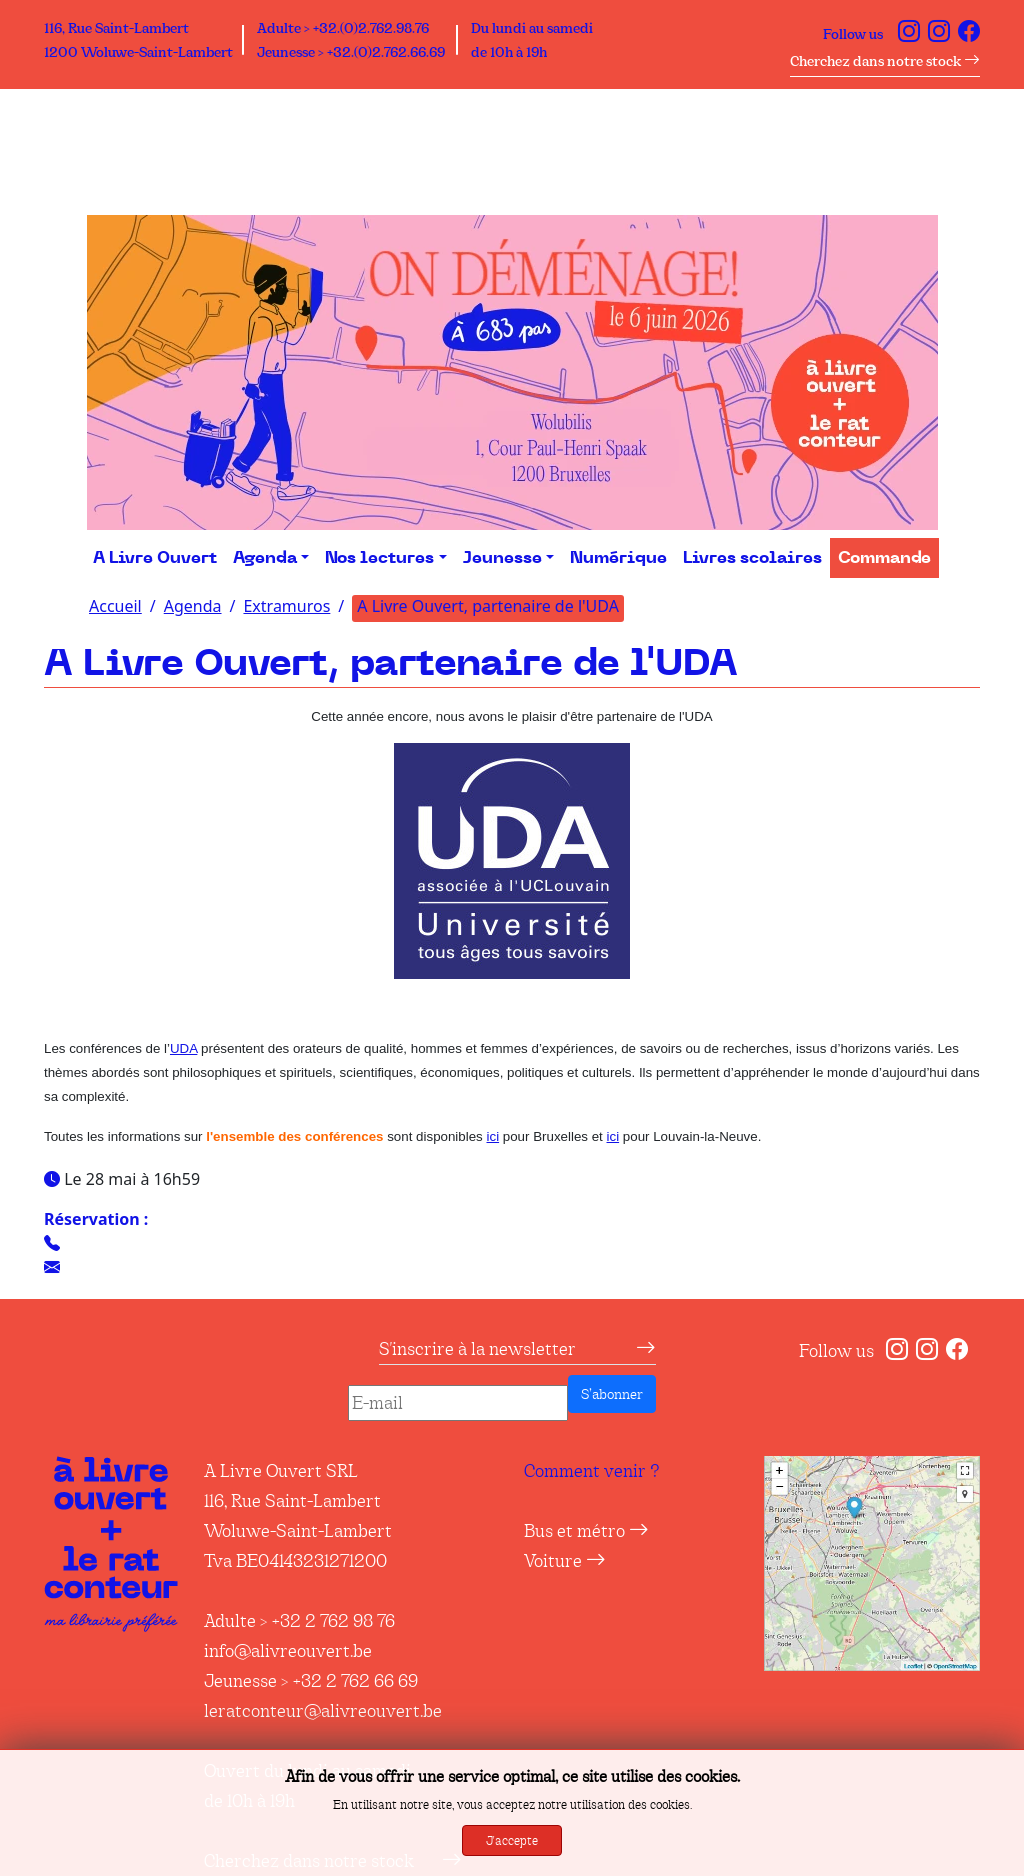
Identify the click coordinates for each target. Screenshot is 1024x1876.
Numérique (618, 558)
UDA (183, 1048)
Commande (884, 558)
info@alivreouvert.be (288, 1651)
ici (493, 1136)
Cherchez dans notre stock (885, 61)
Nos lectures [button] (379, 558)
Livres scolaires (752, 558)
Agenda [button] (265, 558)
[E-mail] (458, 1403)
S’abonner (612, 1394)
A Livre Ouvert (155, 558)
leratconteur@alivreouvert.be (323, 1711)
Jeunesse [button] (502, 558)
